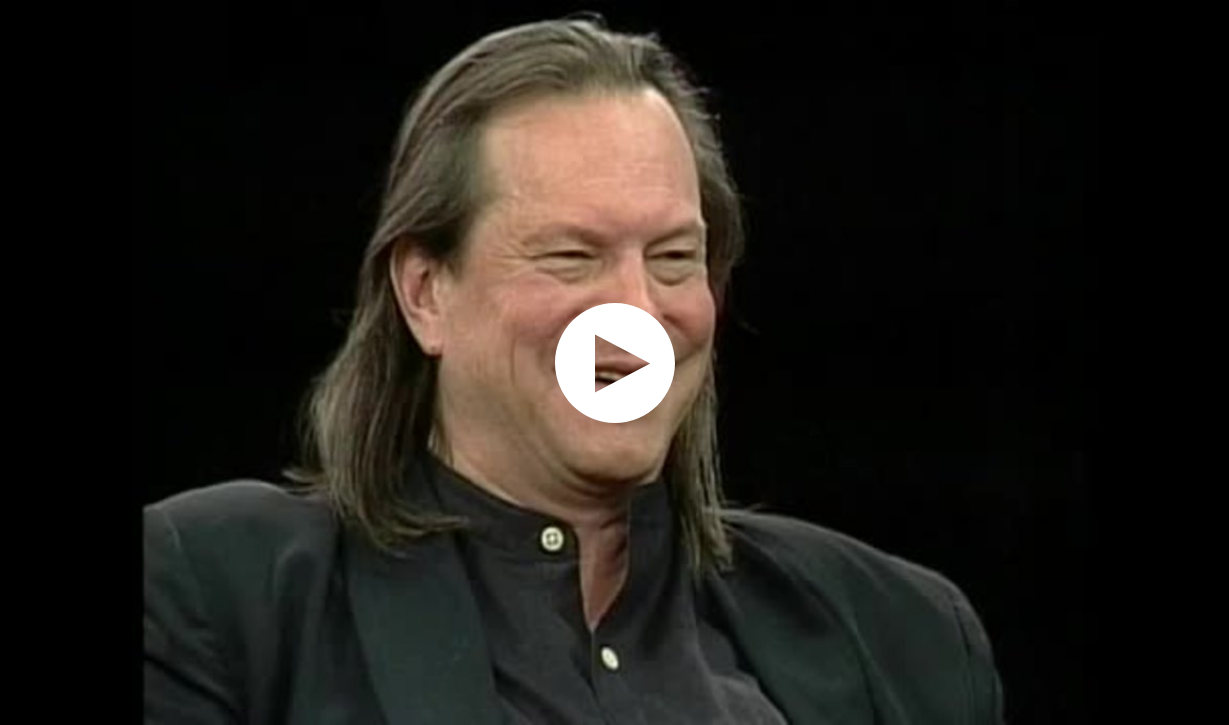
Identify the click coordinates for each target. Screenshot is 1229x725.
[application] (614, 362)
